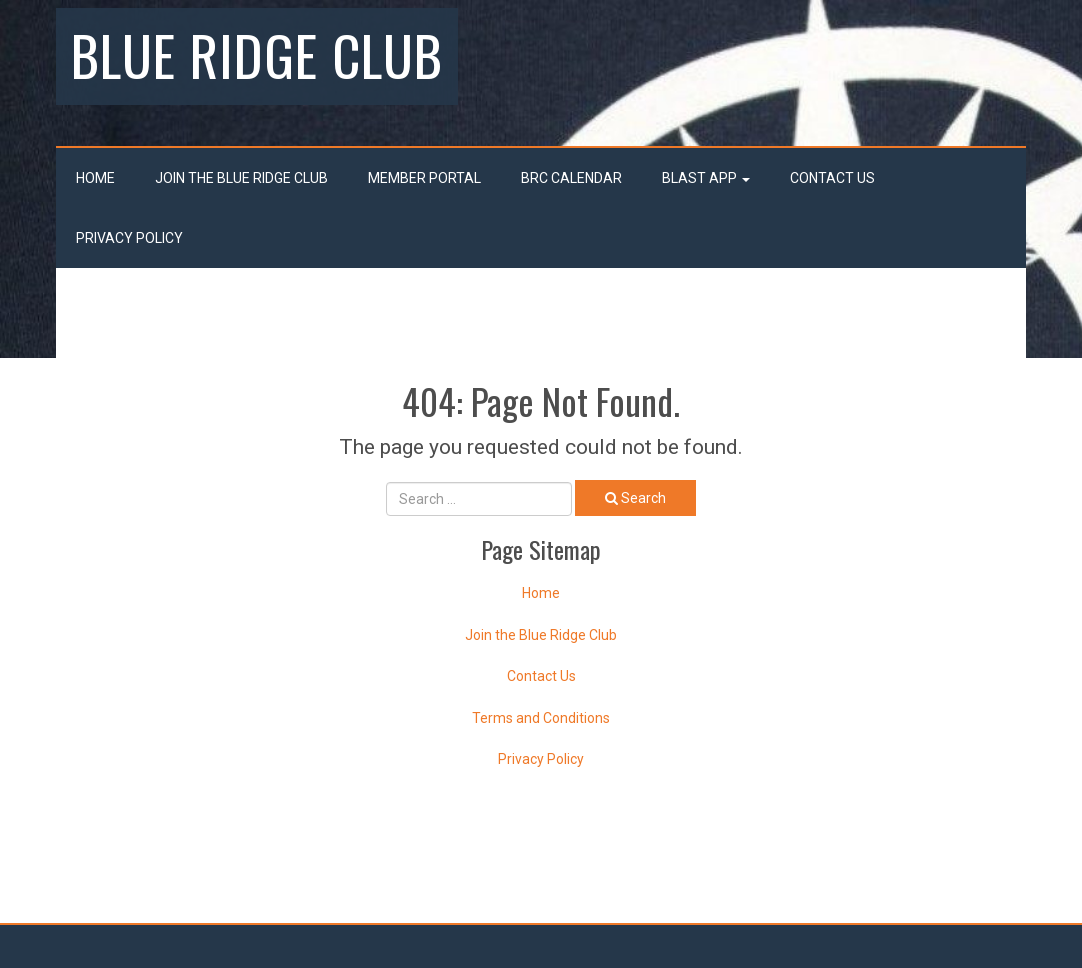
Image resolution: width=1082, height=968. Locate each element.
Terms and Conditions (541, 718)
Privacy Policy (129, 238)
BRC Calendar (571, 178)
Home (95, 178)
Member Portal (424, 178)
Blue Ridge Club (257, 54)
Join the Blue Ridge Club (241, 178)
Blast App (706, 178)
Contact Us (832, 178)
